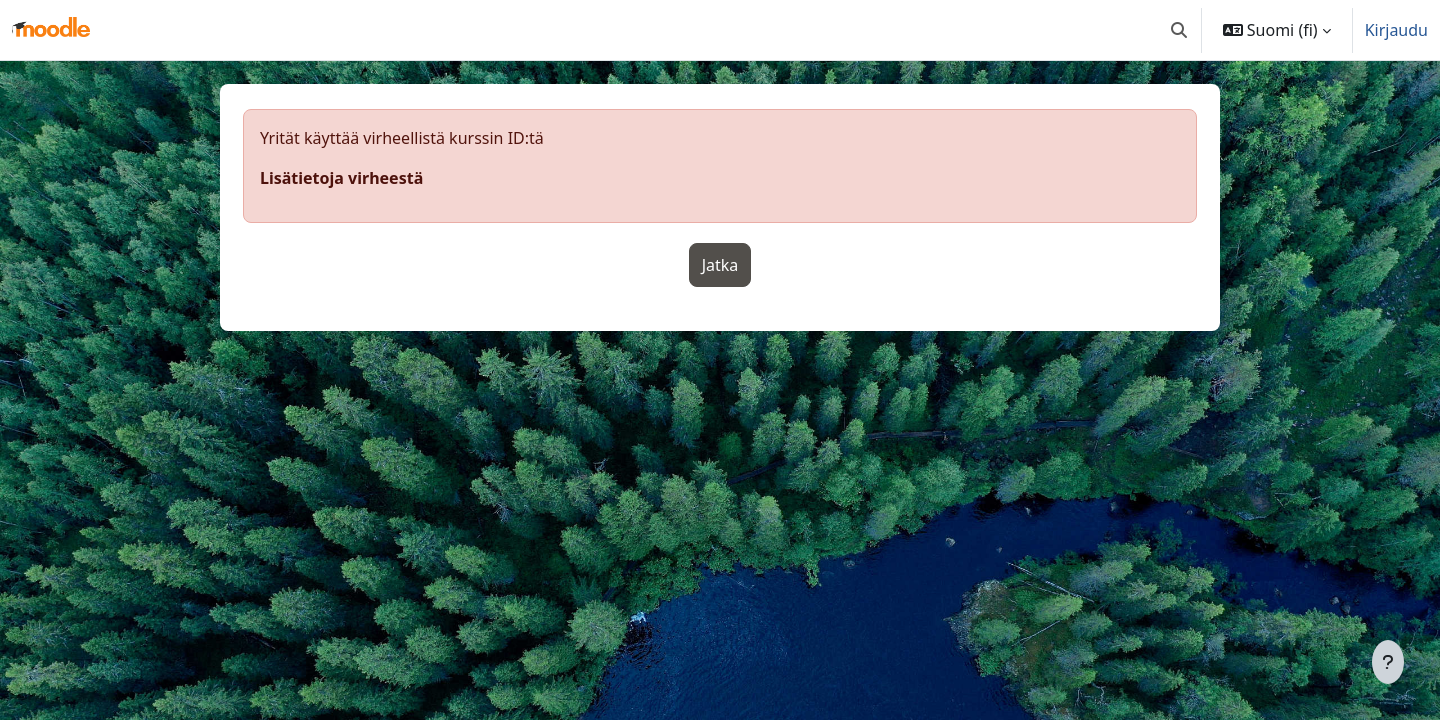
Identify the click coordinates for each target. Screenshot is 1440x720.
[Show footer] (1388, 662)
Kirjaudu (1396, 30)
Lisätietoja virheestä (341, 178)
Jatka (720, 265)
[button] (1179, 30)
